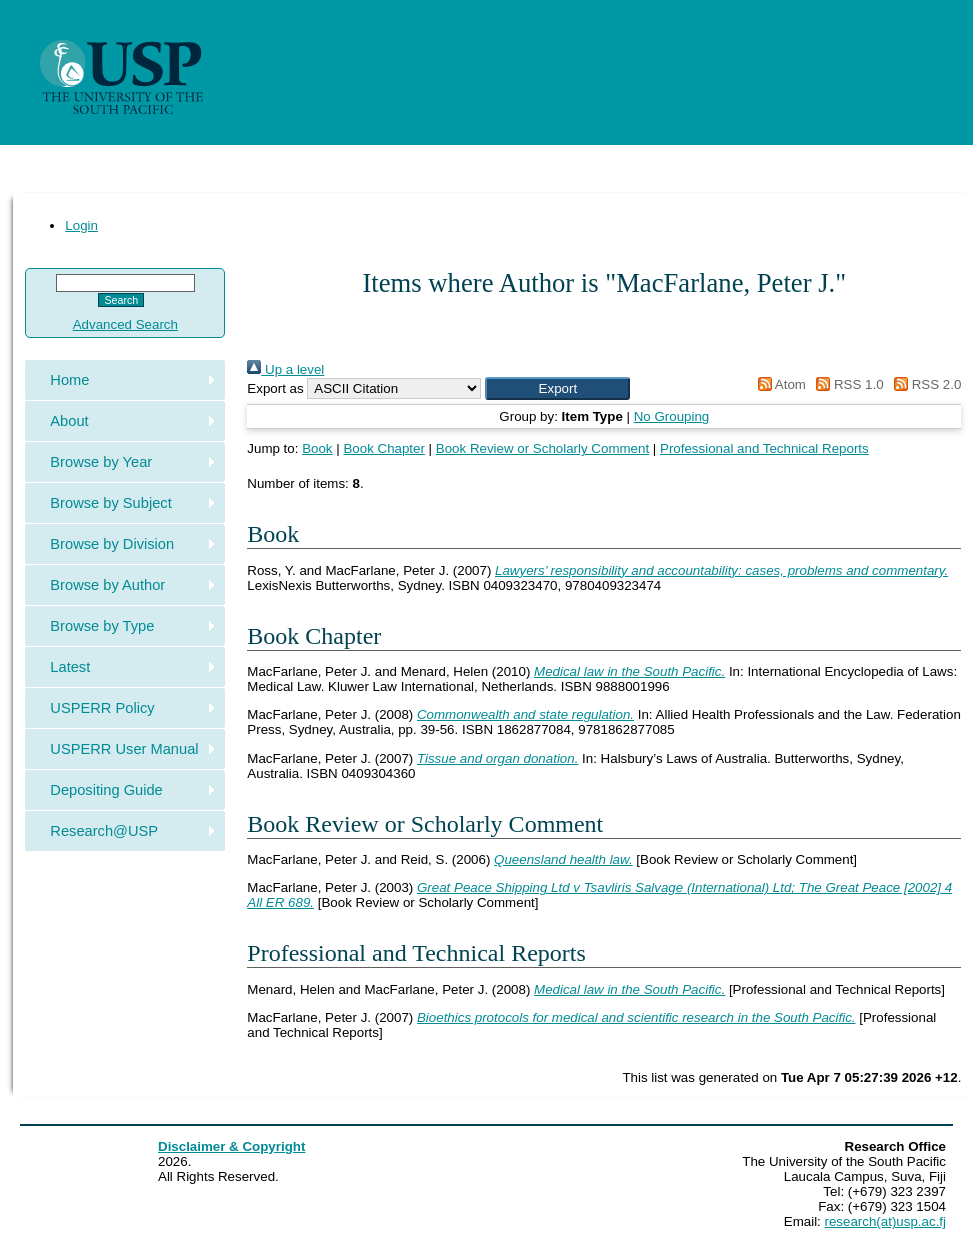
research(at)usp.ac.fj (885, 1221)
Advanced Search (125, 324)
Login (81, 225)
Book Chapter (384, 448)
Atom (778, 384)
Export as (275, 388)
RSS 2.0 (924, 384)
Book (317, 448)
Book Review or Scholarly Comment (542, 448)
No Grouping (672, 416)
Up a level (285, 369)
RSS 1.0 (847, 384)
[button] (557, 388)
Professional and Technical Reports (764, 448)
